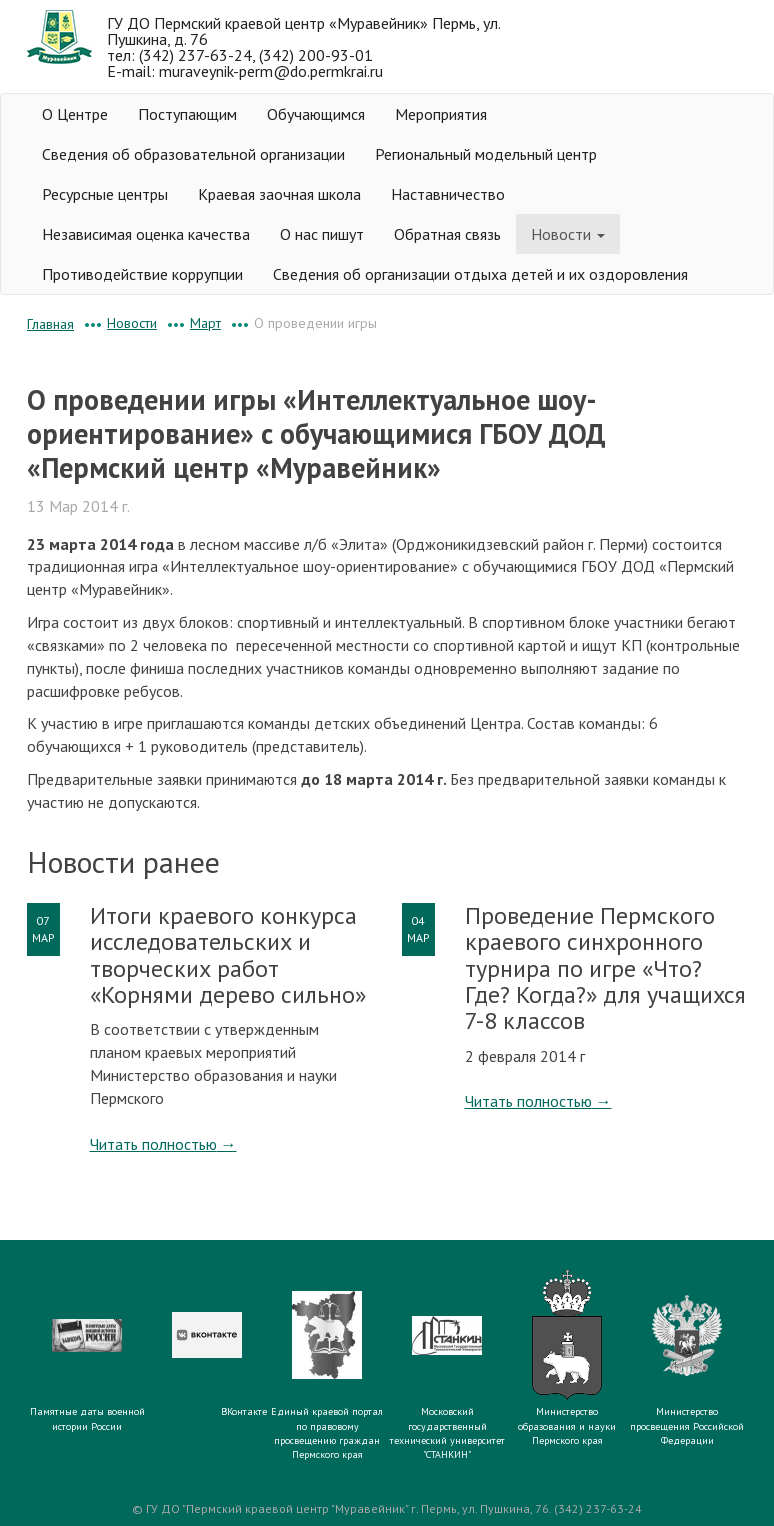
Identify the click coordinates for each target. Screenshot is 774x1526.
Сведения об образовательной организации (193, 154)
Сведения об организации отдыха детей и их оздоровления (480, 274)
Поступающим (187, 114)
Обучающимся (316, 114)
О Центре (75, 114)
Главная (50, 324)
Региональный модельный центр (486, 154)
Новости (568, 234)
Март (205, 323)
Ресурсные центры (105, 194)
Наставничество (448, 194)
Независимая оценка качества (146, 234)
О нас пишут (322, 234)
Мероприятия (441, 114)
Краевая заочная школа (279, 194)
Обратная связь (447, 234)
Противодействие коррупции (142, 274)
